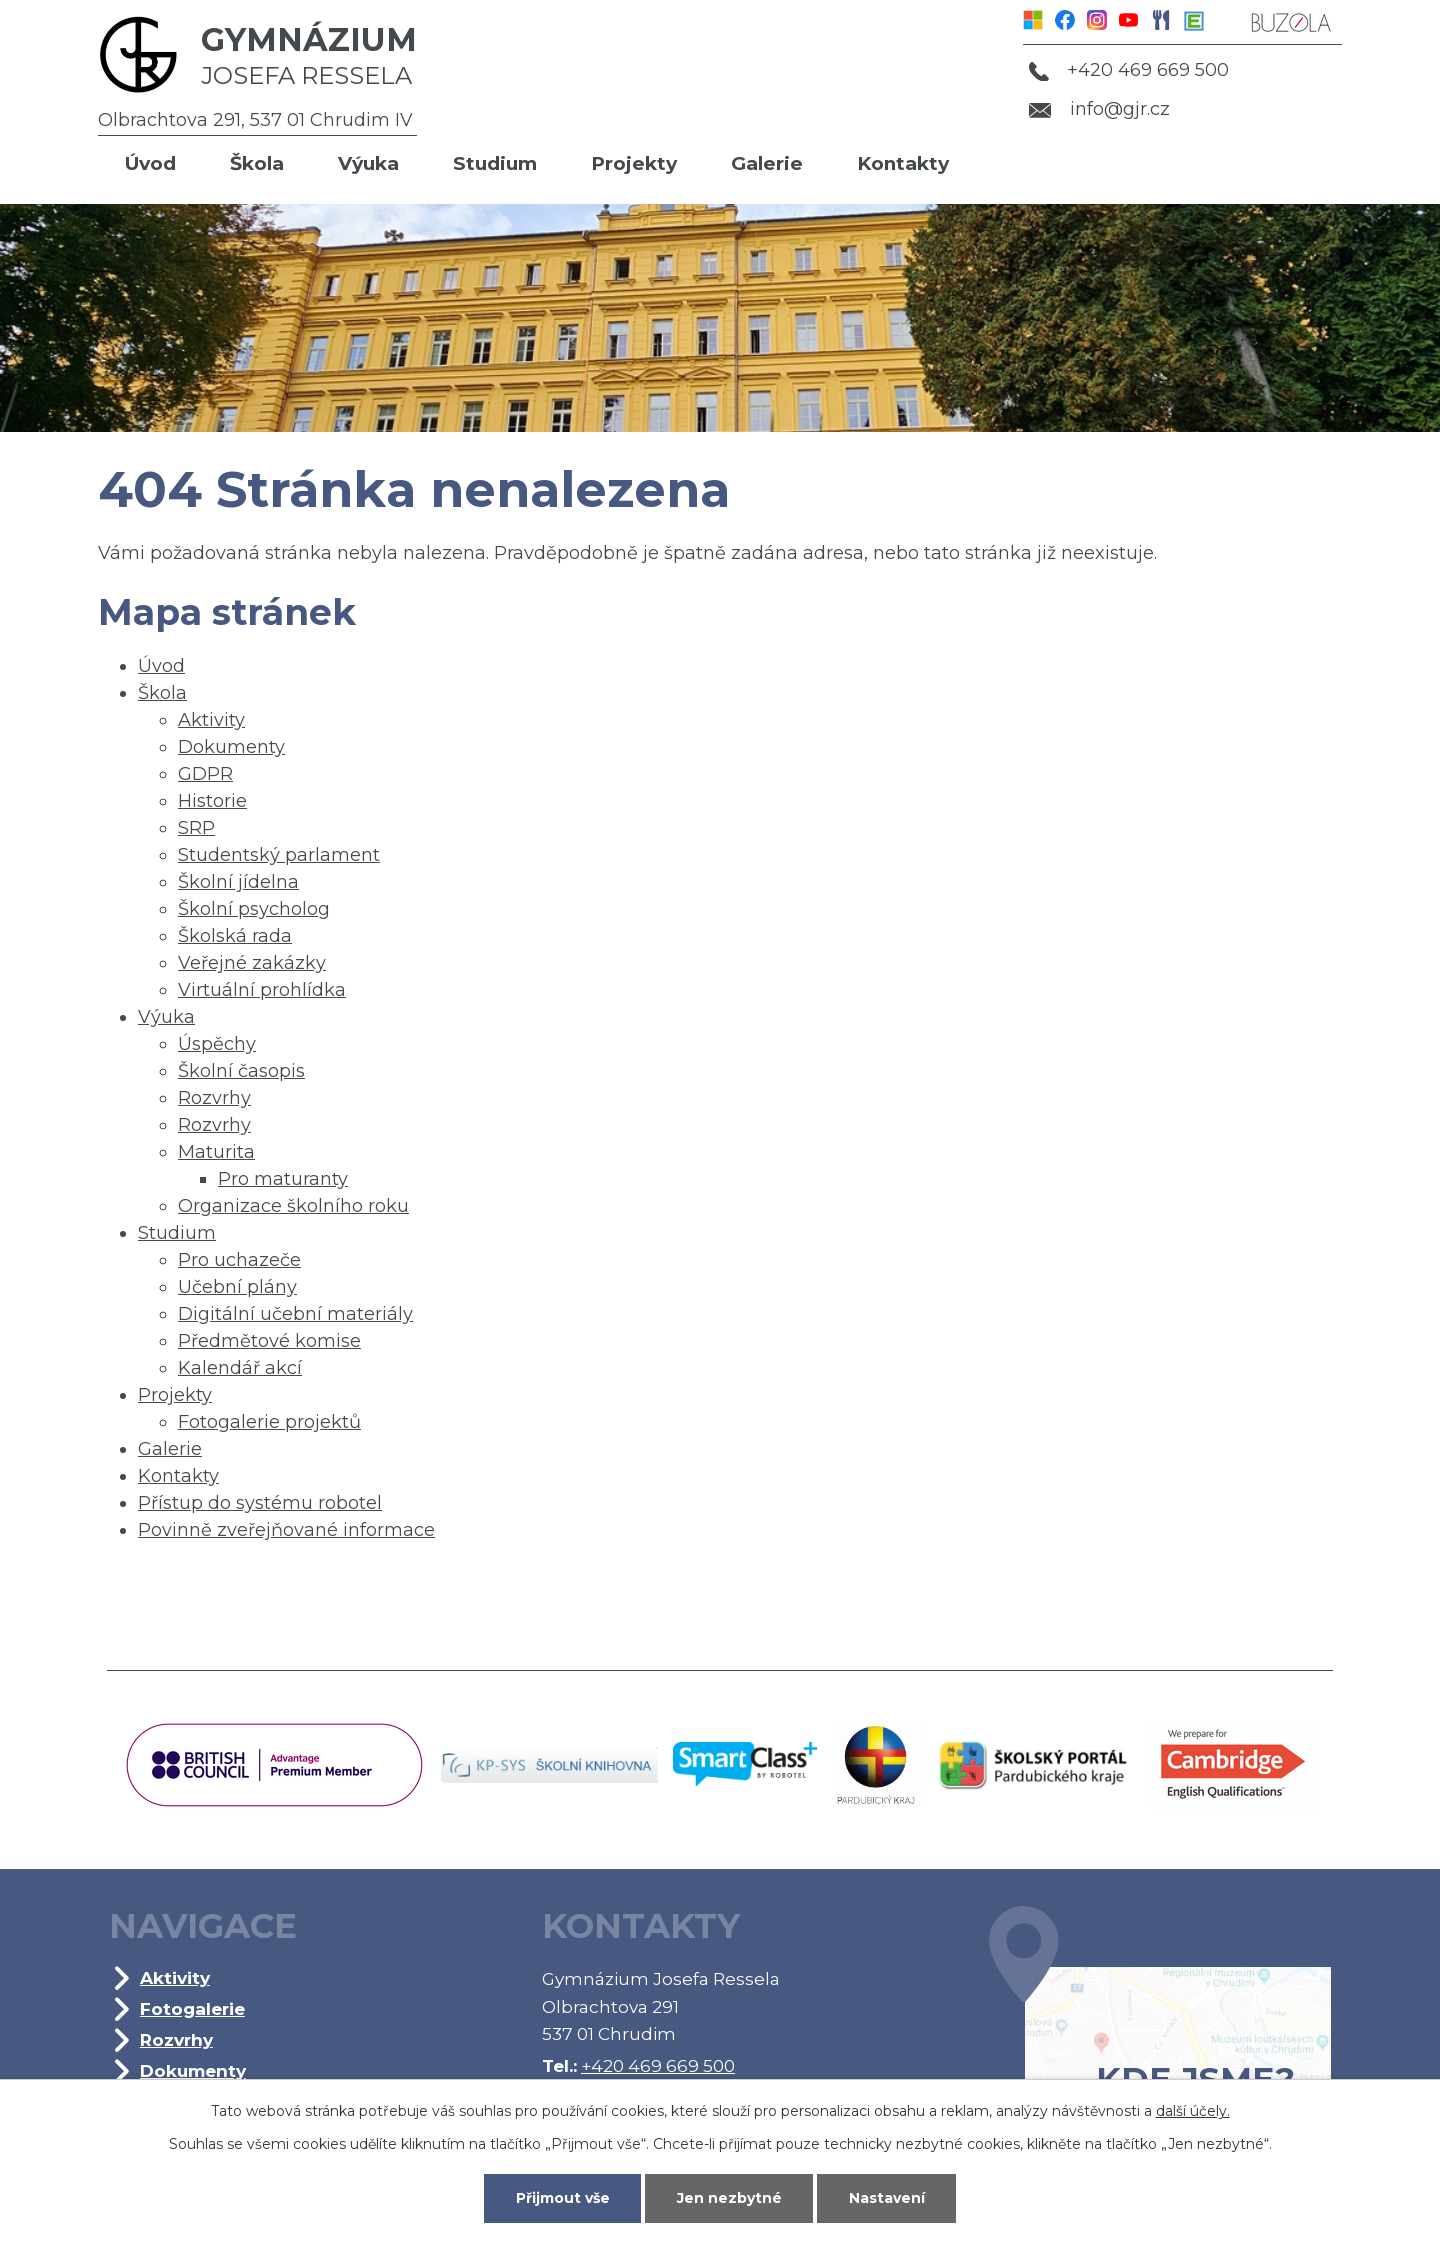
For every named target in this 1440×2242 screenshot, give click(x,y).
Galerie (767, 163)
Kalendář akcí (240, 1368)
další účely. (1193, 2111)
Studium (495, 163)
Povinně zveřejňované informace (286, 1530)
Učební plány (237, 1287)
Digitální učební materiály (295, 1314)
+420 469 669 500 (1129, 70)
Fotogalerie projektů (269, 1422)
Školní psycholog (254, 909)
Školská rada (235, 936)
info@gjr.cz (1099, 109)
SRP (196, 828)
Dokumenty (231, 747)
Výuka (368, 163)
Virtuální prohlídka (262, 990)
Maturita (216, 1152)
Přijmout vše (563, 2198)
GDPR (205, 774)
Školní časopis (241, 1071)
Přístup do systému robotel (260, 1503)
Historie (212, 801)
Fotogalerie (192, 2008)
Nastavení (887, 2198)
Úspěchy (217, 1044)
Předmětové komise (269, 1341)
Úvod (150, 163)
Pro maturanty (283, 1179)
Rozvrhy (214, 1098)
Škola (257, 163)
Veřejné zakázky (252, 963)
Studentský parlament (279, 855)
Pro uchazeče (239, 1260)
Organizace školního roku (293, 1206)
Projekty (634, 163)
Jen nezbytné (729, 2198)
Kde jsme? (1160, 2032)
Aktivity (211, 720)
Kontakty (903, 163)
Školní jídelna (238, 882)
